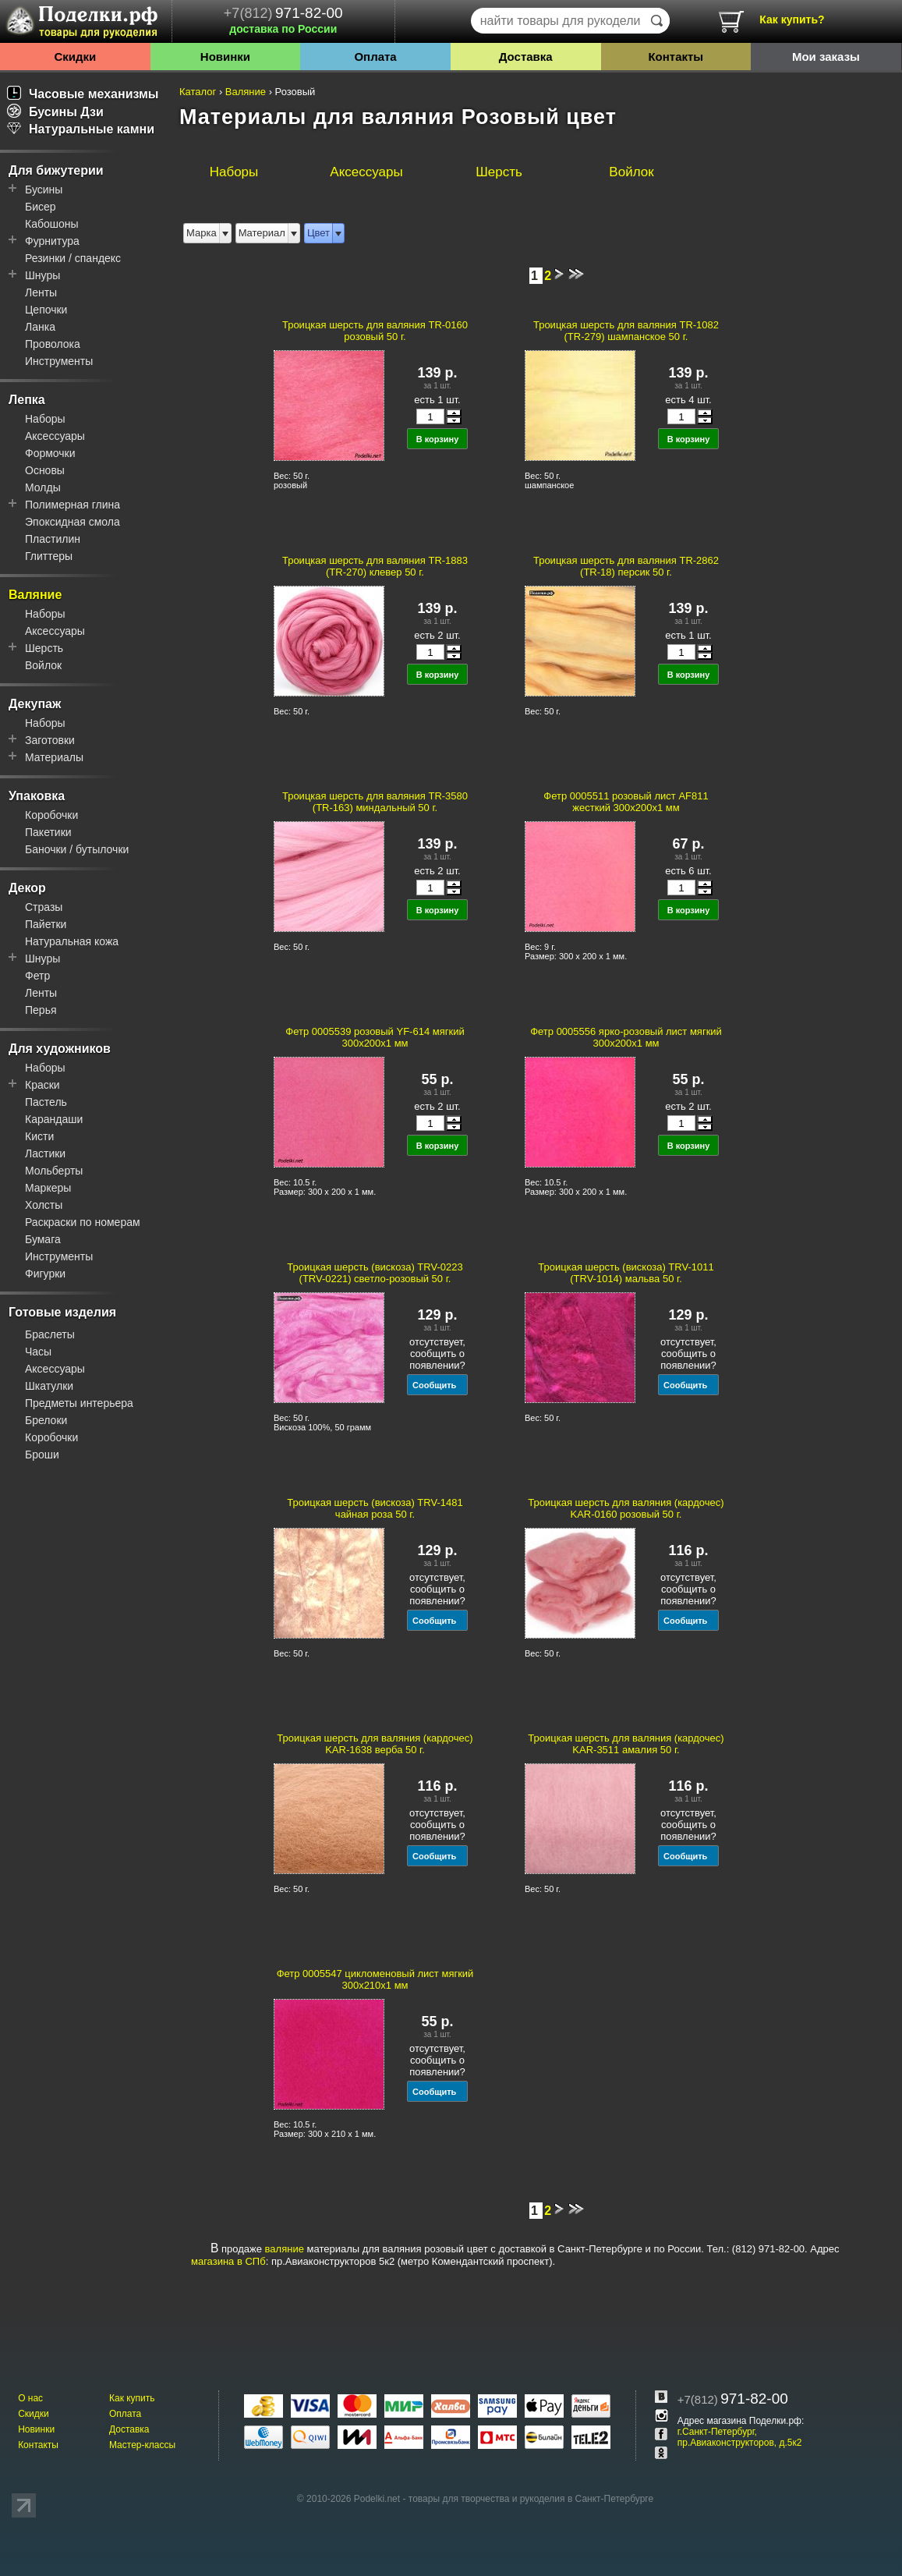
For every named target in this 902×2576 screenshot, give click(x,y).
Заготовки (50, 740)
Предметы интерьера (79, 1403)
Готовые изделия (62, 1312)
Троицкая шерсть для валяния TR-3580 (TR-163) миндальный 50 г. (375, 801)
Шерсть (44, 648)
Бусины (43, 189)
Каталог (197, 91)
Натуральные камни (80, 129)
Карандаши (54, 1119)
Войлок (43, 665)
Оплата (375, 56)
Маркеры (48, 1188)
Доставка (526, 56)
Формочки (50, 453)
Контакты (675, 56)
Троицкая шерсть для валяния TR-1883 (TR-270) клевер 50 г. (375, 566)
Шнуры (42, 275)
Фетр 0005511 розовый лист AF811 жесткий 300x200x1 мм (625, 801)
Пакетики (48, 832)
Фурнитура (52, 241)
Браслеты (50, 1334)
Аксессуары (55, 436)
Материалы (54, 757)
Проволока (52, 344)
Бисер (40, 206)
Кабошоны (52, 224)
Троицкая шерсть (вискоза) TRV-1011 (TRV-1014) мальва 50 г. (625, 1272)
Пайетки (45, 924)
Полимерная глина (72, 504)
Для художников (60, 1048)
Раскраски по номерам (82, 1222)
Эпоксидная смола (72, 522)
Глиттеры (49, 556)
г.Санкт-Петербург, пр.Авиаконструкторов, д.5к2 (739, 2437)
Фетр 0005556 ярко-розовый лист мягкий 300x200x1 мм (626, 1037)
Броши (42, 1454)
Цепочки (46, 309)
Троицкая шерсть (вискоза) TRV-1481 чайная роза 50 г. (374, 1508)
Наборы (45, 419)
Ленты (41, 292)
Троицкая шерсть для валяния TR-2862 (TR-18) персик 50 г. (626, 566)
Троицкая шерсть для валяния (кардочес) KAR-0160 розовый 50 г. (625, 1508)
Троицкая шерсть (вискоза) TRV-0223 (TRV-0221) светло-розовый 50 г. (374, 1272)
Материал (262, 233)
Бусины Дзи (55, 112)
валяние (284, 2249)
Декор (27, 888)
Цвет (318, 233)
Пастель (46, 1102)
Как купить (132, 2398)
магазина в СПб (228, 2261)
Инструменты (59, 361)
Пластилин (52, 539)
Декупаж (35, 703)
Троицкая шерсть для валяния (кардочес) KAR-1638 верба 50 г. (374, 1744)
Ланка (40, 327)
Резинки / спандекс (73, 258)
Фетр (37, 975)
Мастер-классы (142, 2445)
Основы (45, 470)
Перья (41, 1010)
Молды (43, 487)
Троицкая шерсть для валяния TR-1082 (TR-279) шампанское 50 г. (626, 330)
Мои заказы (826, 56)
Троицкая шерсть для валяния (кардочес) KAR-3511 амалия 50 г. (625, 1744)
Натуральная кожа (71, 941)
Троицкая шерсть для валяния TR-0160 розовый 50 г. (375, 330)
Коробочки (51, 815)
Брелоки (46, 1420)
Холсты (43, 1205)
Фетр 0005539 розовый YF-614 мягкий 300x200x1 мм (374, 1037)
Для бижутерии (56, 170)
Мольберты (54, 1170)
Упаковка (37, 796)
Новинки (225, 56)
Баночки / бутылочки (77, 849)
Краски (42, 1085)
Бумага (43, 1239)
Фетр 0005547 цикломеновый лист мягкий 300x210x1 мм (375, 1979)
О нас (30, 2398)
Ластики (45, 1153)
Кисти (39, 1136)
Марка (201, 233)
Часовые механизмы (83, 94)
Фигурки (45, 1273)
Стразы (43, 907)
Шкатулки (49, 1386)
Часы (38, 1351)
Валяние (35, 594)
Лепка (27, 399)
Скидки (75, 56)
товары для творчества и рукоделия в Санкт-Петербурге (531, 2498)
